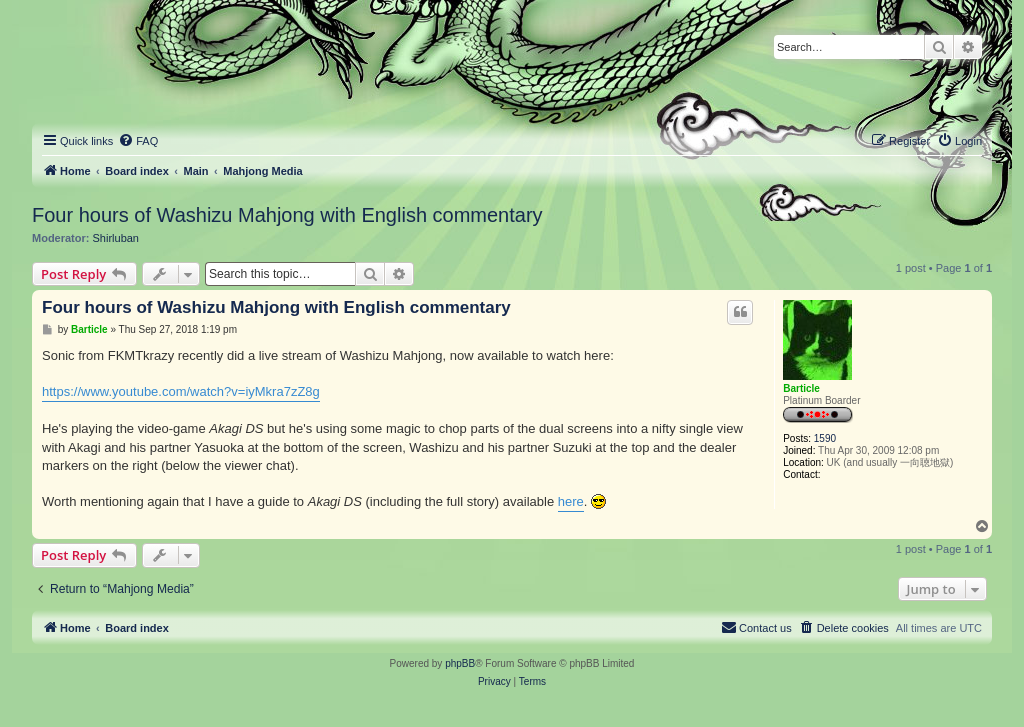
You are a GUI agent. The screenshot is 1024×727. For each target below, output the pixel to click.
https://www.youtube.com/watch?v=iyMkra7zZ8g (181, 391)
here (571, 501)
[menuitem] (138, 141)
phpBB (460, 663)
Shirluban (116, 238)
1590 (825, 438)
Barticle (801, 388)
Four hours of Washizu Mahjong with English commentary (287, 215)
